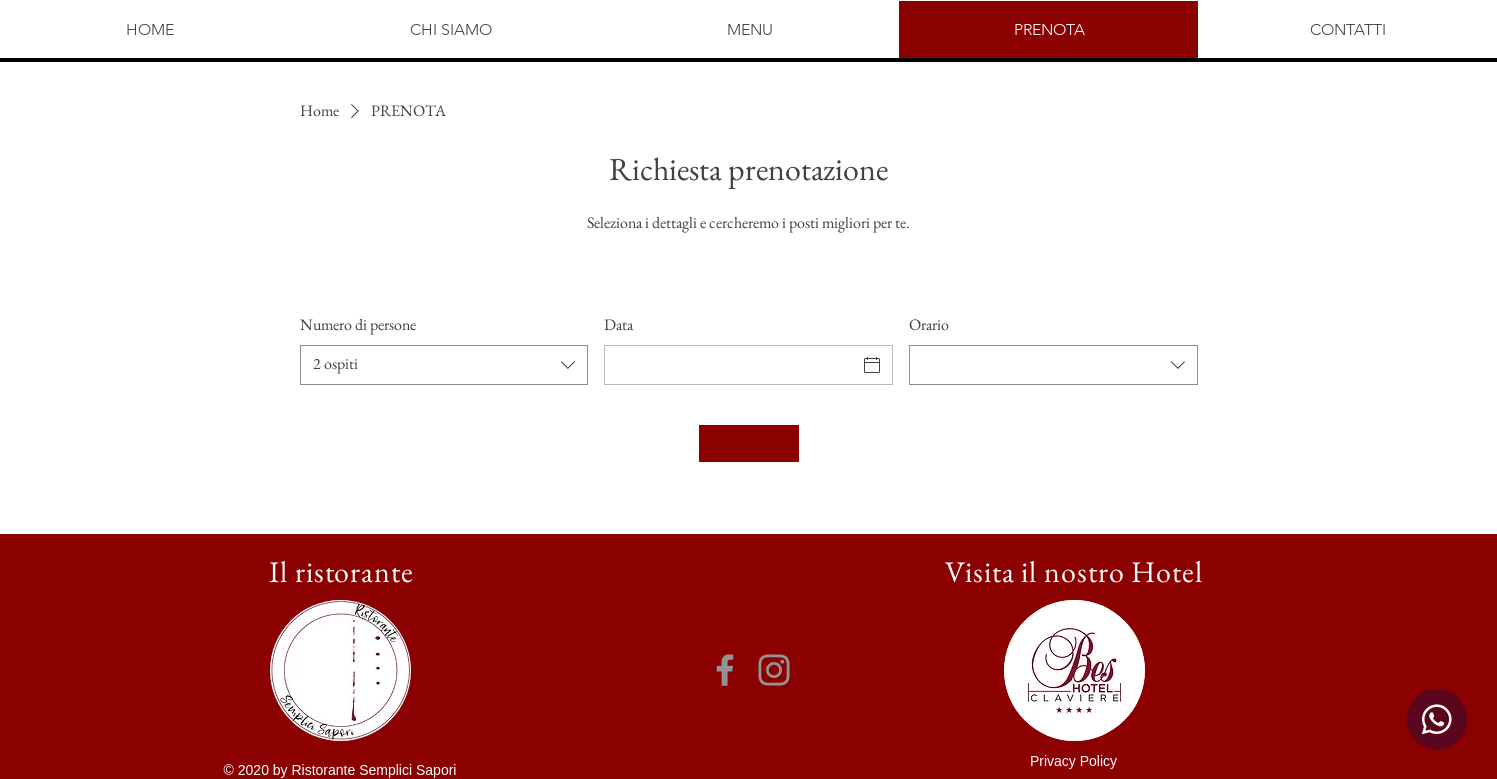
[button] (1073, 761)
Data (618, 324)
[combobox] (444, 365)
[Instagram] (774, 670)
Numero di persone (358, 324)
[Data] (730, 365)
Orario (929, 324)
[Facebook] (725, 670)
